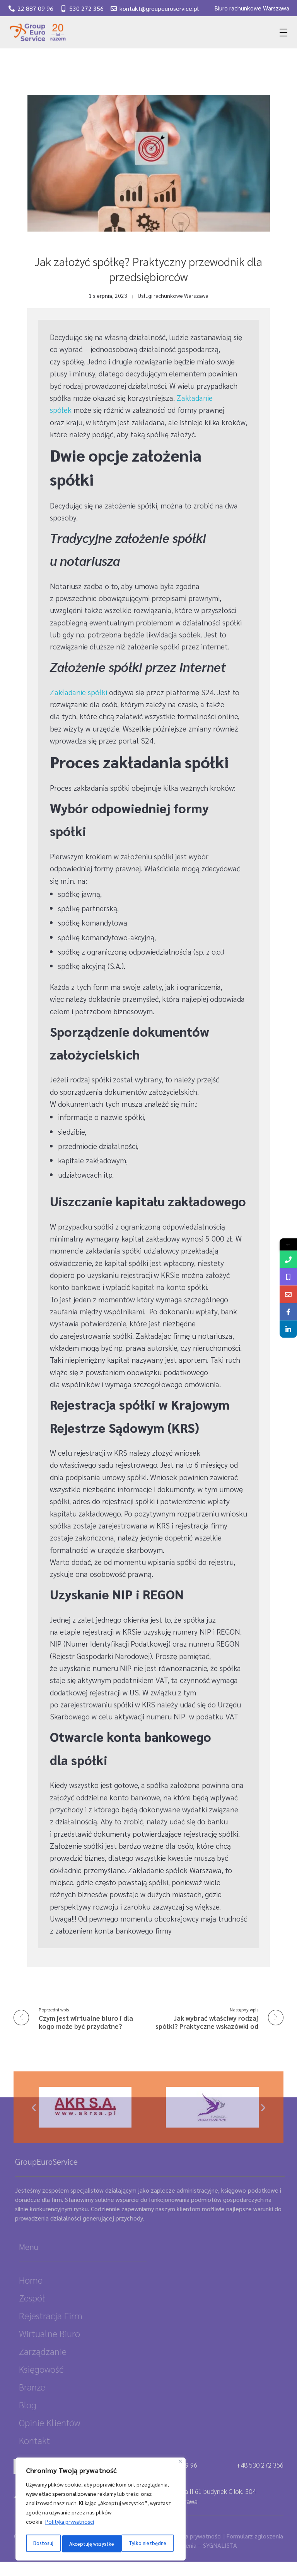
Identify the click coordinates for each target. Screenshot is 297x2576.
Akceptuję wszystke (145, 2543)
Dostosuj (42, 2543)
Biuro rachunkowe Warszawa (251, 8)
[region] (100, 2511)
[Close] (180, 2464)
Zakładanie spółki (78, 692)
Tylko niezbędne (88, 2543)
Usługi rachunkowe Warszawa (173, 295)
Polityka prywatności (69, 2524)
